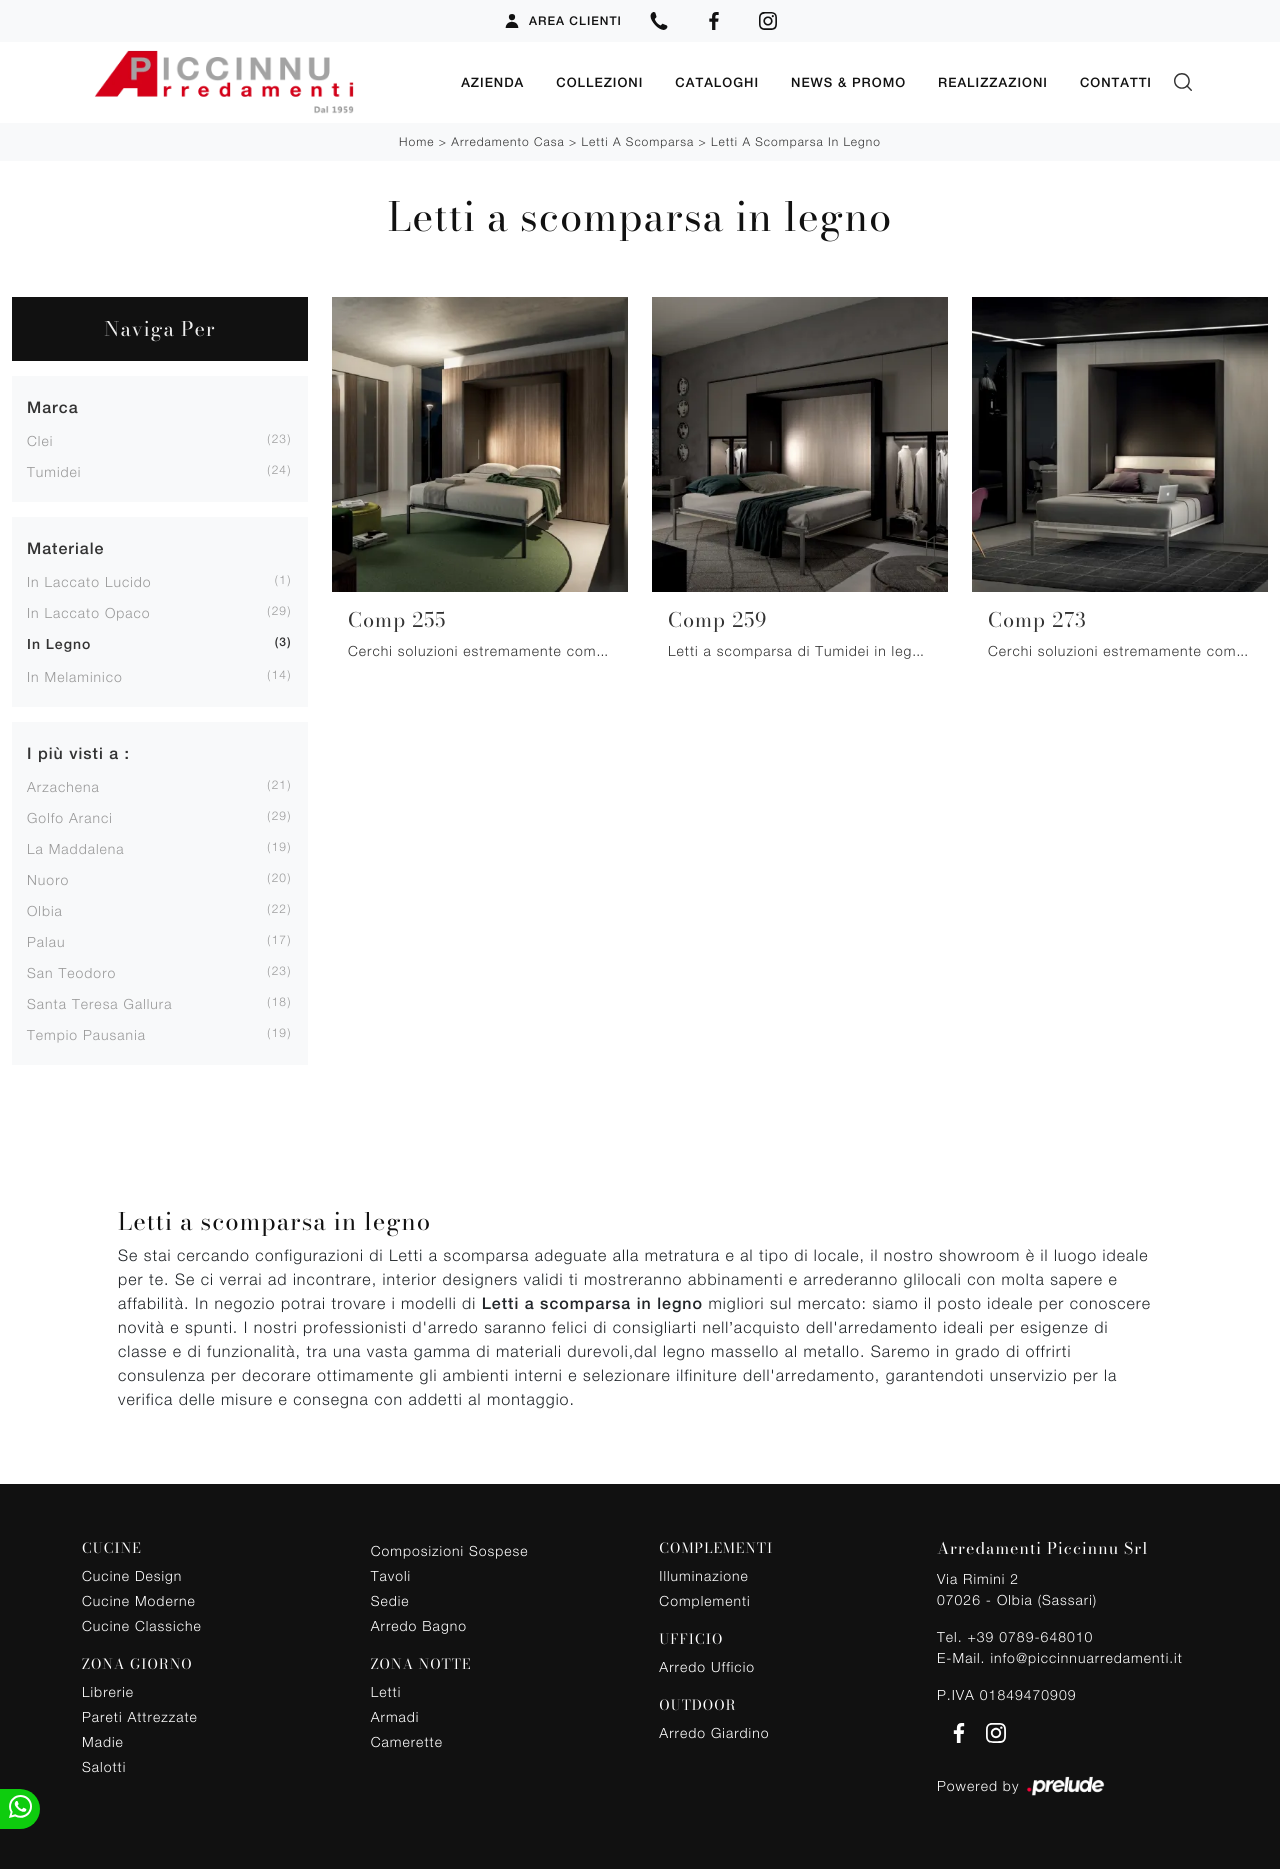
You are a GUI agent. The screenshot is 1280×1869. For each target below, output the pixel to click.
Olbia (45, 909)
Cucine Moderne (139, 1599)
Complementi (704, 1599)
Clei (40, 439)
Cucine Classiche (142, 1624)
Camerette (407, 1740)
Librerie (108, 1690)
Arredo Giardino (714, 1731)
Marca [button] (53, 406)
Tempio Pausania (86, 1033)
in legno (59, 644)
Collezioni (599, 81)
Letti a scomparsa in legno (796, 140)
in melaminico (75, 675)
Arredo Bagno (419, 1625)
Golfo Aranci (70, 816)
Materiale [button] (65, 547)
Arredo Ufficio (707, 1665)
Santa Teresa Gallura (100, 1002)
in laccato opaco (89, 611)
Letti (386, 1690)
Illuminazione (703, 1574)
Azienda (492, 81)
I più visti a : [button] (78, 752)
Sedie (390, 1600)
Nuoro (48, 878)
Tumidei (54, 470)
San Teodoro (71, 971)
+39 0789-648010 (1030, 1635)
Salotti (104, 1765)
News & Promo (848, 81)
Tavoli (391, 1575)
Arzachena (63, 785)
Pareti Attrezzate (140, 1715)
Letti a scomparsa (638, 140)
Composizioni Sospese (450, 1550)
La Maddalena (76, 847)
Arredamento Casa (507, 140)
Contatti (1116, 81)
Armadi (395, 1715)
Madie (103, 1740)
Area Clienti (562, 21)
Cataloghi (717, 81)
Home (416, 140)
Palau (46, 940)
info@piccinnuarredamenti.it (1086, 1656)
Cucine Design (132, 1574)
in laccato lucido (89, 580)
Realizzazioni (993, 81)
